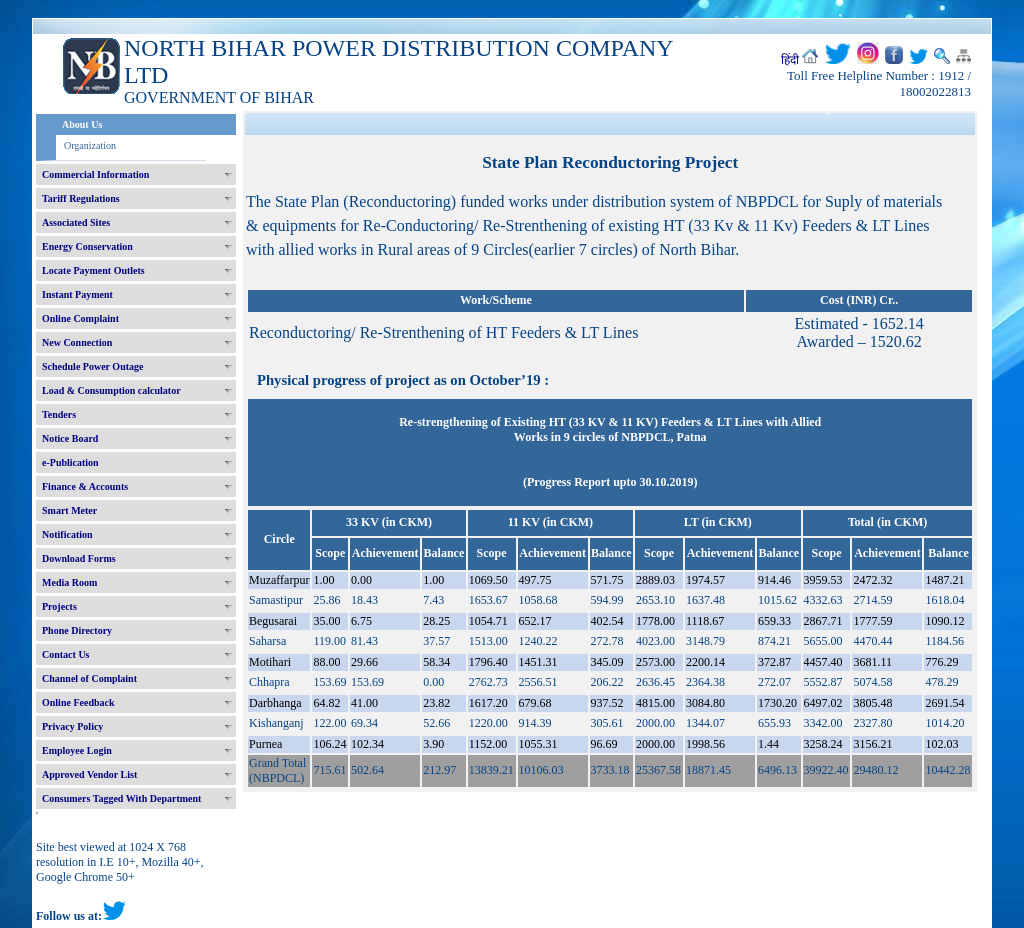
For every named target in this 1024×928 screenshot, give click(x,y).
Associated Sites (76, 222)
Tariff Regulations (81, 198)
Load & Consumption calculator (111, 390)
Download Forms (79, 558)
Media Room (69, 582)
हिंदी (790, 60)
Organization (90, 145)
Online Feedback (78, 702)
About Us (82, 124)
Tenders (59, 414)
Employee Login (77, 750)
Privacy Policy (72, 726)
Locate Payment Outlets (93, 270)
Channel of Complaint (89, 678)
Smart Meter (69, 510)
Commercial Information (95, 174)
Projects (59, 606)
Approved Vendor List (89, 774)
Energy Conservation (87, 246)
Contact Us (66, 654)
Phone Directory (77, 630)
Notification (67, 534)
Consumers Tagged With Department (121, 798)
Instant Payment (77, 294)
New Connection (77, 342)
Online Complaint (80, 318)
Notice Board (70, 438)
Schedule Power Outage (92, 366)
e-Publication (70, 462)
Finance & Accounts (85, 486)
